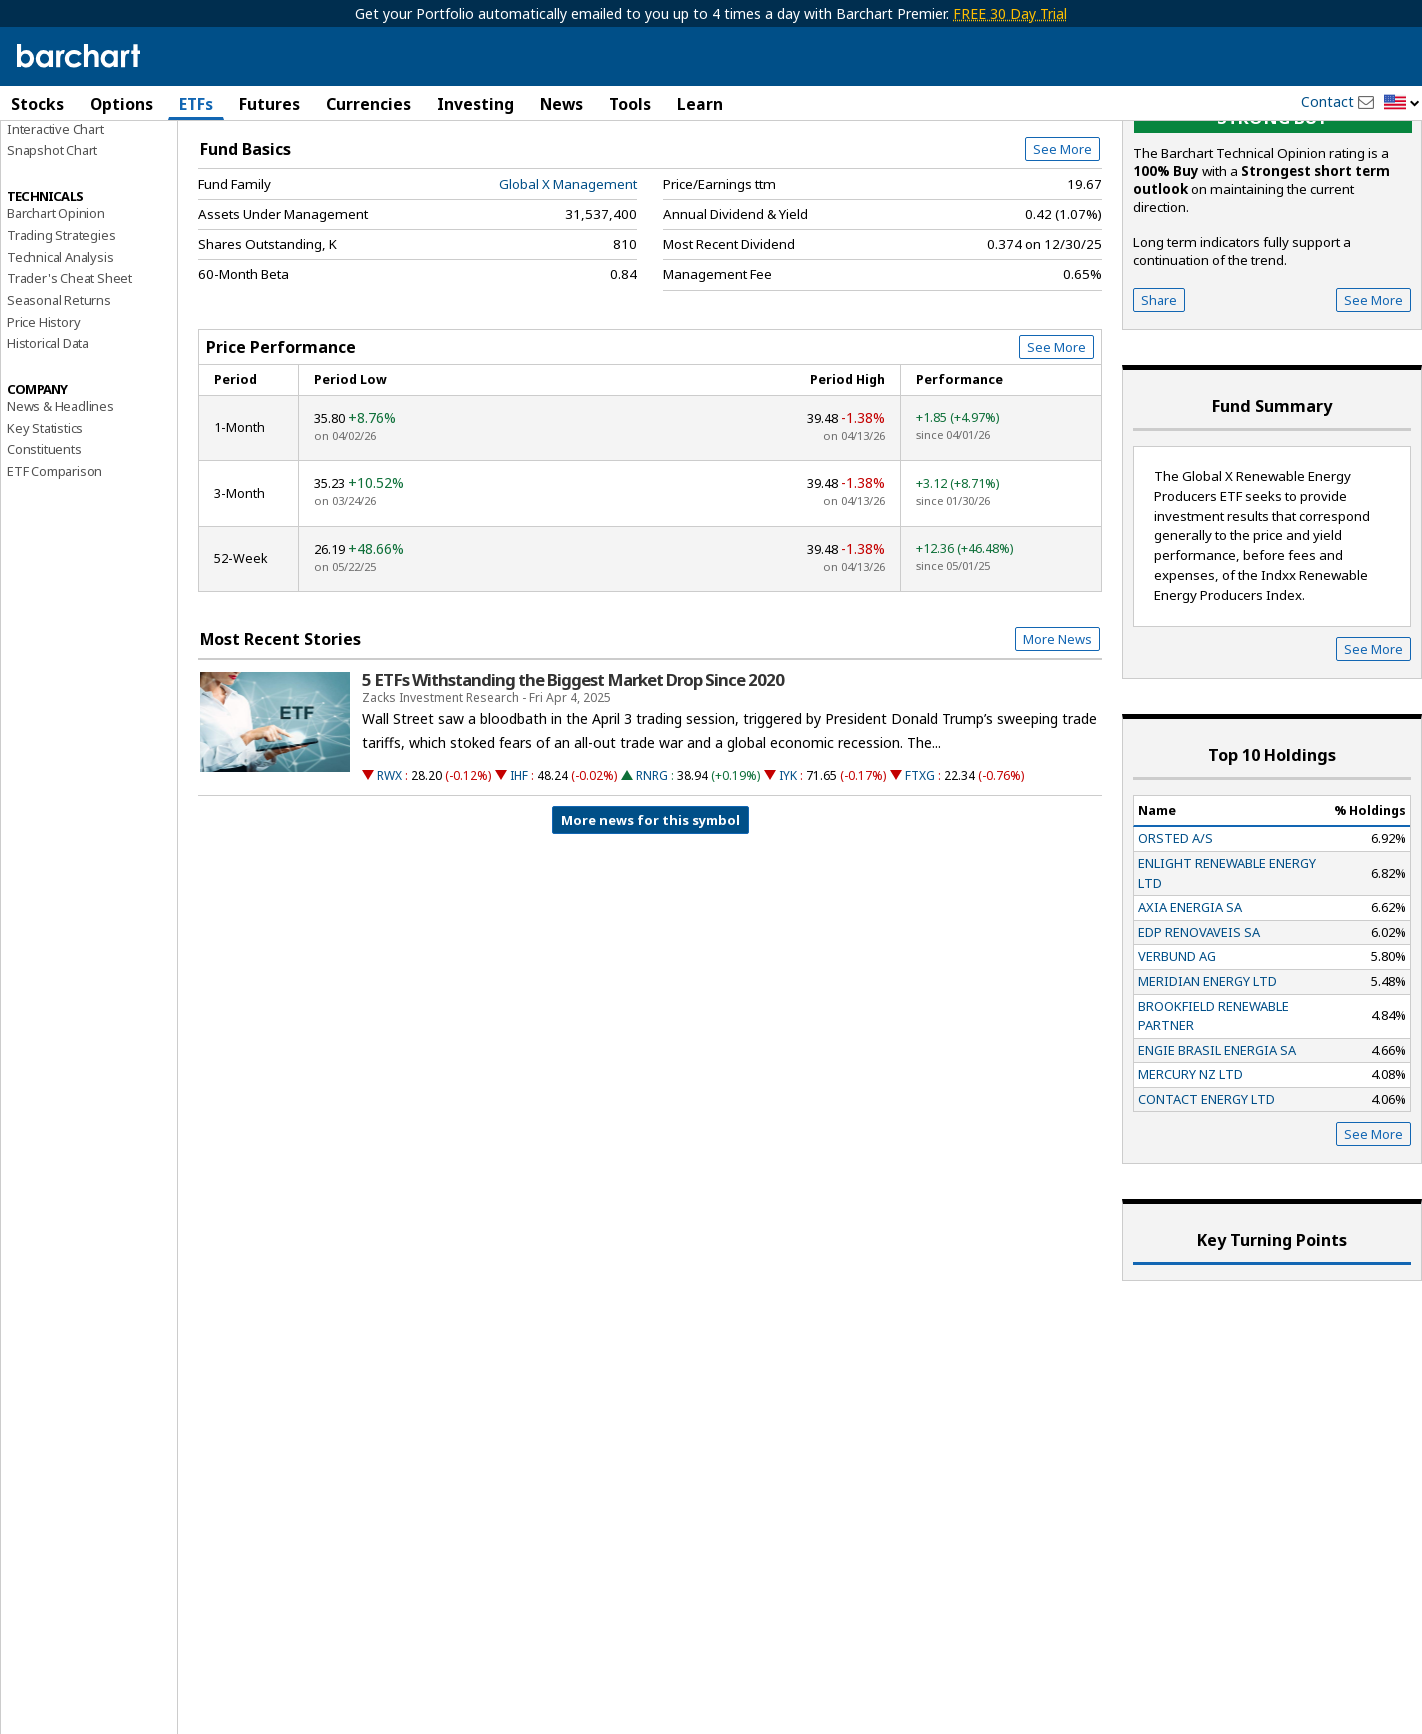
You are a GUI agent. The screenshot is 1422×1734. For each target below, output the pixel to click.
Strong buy (1272, 230)
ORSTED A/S (1175, 951)
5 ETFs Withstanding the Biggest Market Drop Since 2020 (573, 792)
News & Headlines (60, 519)
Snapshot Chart (52, 263)
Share (1159, 412)
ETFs (196, 104)
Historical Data (48, 456)
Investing (475, 104)
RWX (389, 888)
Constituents (44, 562)
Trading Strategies (61, 347)
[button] (1402, 103)
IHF (519, 888)
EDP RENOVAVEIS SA (1199, 1044)
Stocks (37, 104)
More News (1057, 752)
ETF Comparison (54, 584)
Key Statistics (45, 540)
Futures (269, 104)
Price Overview (54, 157)
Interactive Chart (55, 241)
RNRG (652, 888)
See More (1062, 262)
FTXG (920, 888)
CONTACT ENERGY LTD (1206, 1212)
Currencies (368, 104)
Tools (630, 104)
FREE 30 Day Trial (1010, 13)
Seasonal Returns (59, 413)
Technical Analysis (60, 369)
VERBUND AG (1177, 1069)
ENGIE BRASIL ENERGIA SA (1217, 1162)
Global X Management (568, 296)
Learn (700, 104)
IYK (788, 888)
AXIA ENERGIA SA (1190, 1020)
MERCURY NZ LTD (1190, 1187)
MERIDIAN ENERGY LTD (1207, 1094)
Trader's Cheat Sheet (69, 391)
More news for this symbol (650, 933)
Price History (43, 434)
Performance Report (66, 179)
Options (121, 104)
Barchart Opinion (56, 326)
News (561, 104)
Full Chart (1055, 210)
